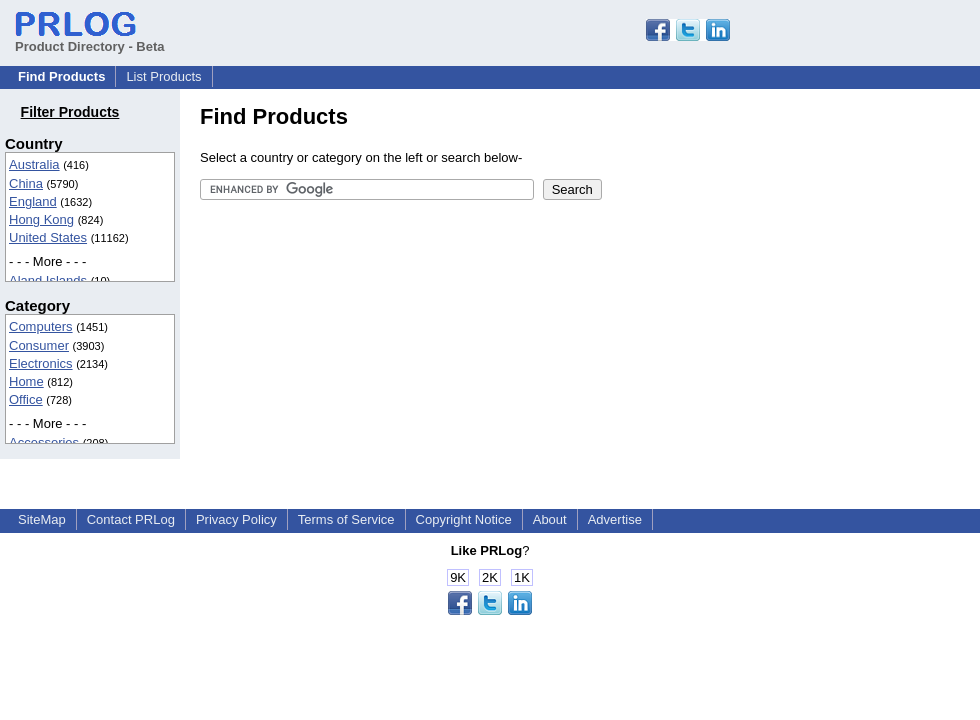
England (33, 201)
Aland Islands (48, 280)
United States (48, 237)
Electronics (41, 363)
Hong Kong (41, 219)
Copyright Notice (464, 519)
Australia (34, 164)
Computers (41, 326)
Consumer (39, 345)
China (26, 183)
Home (26, 381)
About (550, 519)
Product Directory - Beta (90, 39)
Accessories (44, 442)
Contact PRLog (131, 519)
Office (26, 399)
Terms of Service (346, 519)
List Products (163, 76)
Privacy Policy (236, 519)
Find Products (61, 76)
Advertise (615, 519)
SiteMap (42, 519)
